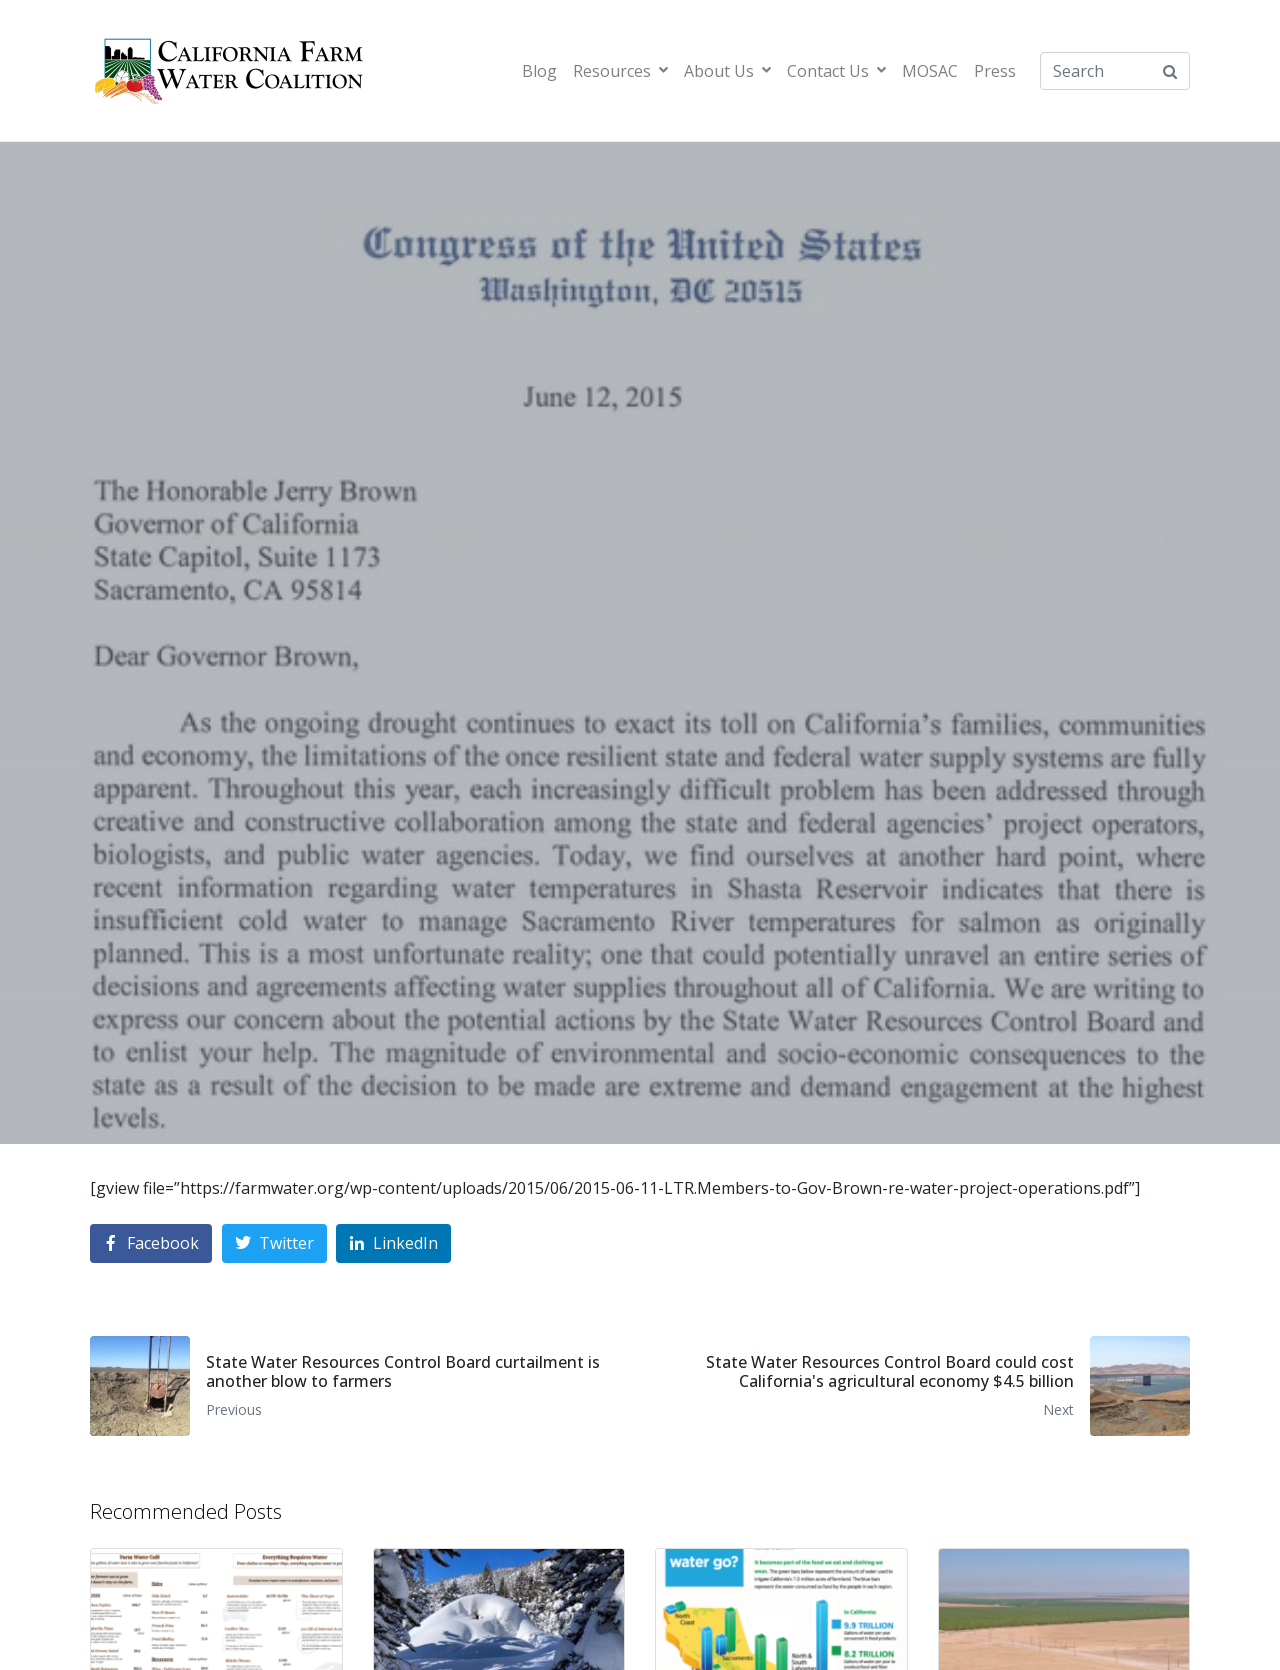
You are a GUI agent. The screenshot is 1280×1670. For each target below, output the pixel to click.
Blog (539, 71)
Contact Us (836, 71)
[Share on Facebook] (151, 1243)
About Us (727, 71)
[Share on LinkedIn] (393, 1243)
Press (995, 71)
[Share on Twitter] (274, 1243)
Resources (620, 71)
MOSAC (930, 71)
